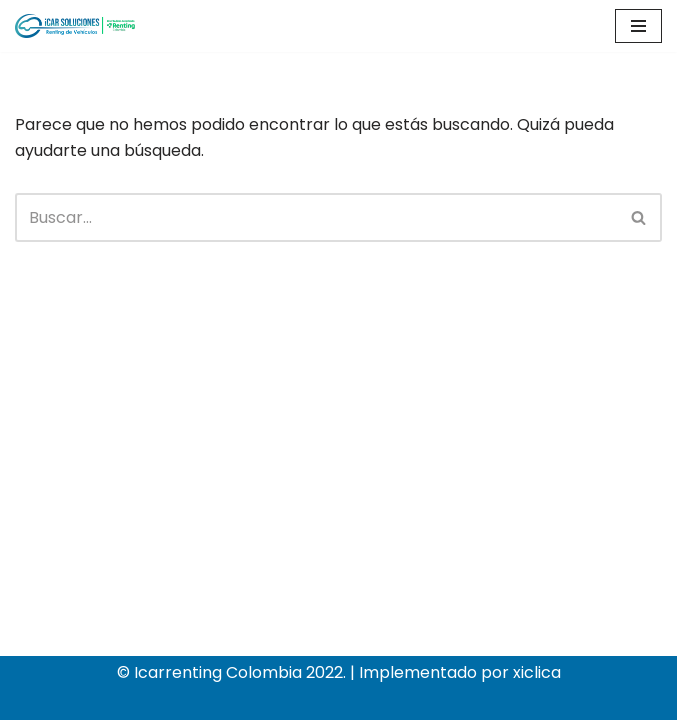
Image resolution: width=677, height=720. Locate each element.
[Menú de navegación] (638, 26)
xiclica (537, 672)
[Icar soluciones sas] (75, 26)
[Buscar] (316, 217)
